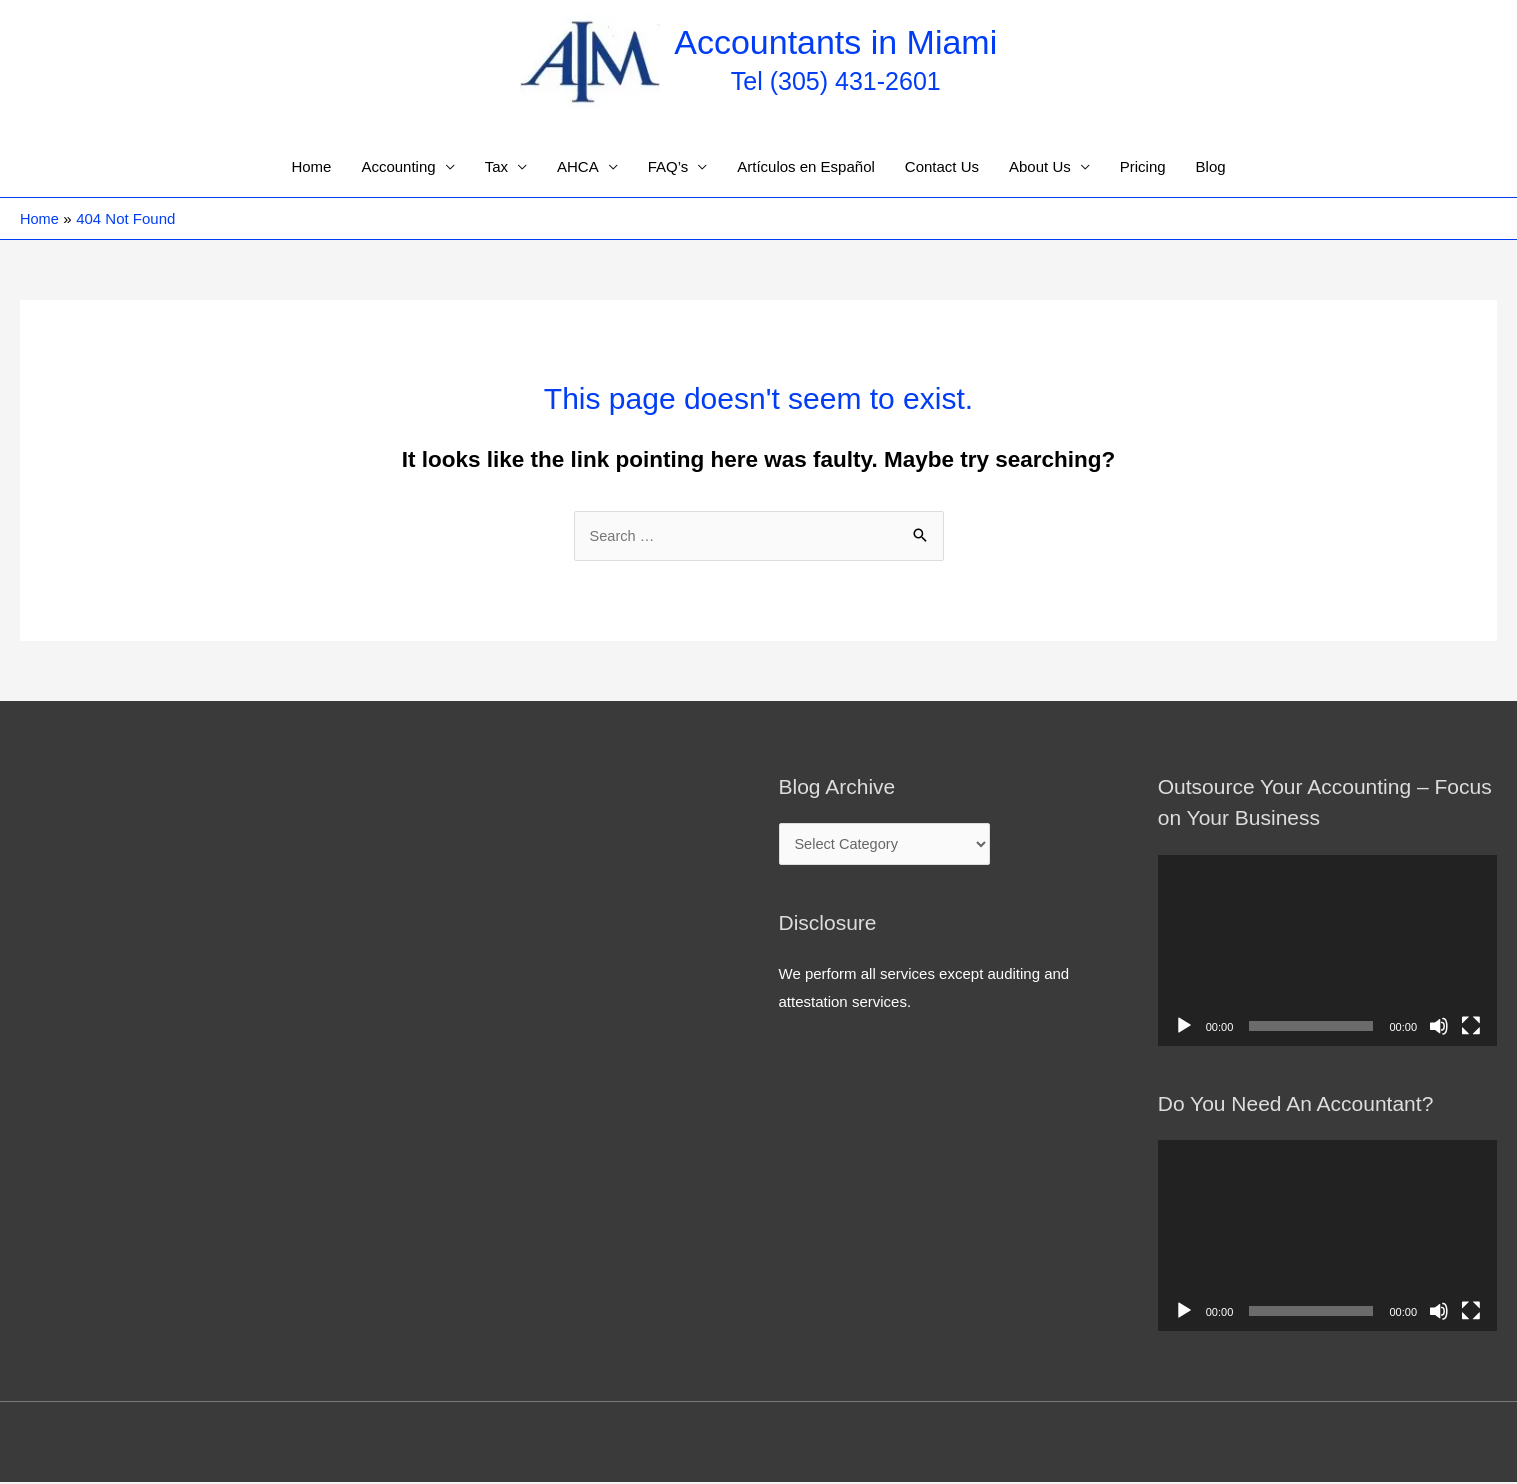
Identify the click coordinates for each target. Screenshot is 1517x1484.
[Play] (1184, 1027)
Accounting (398, 167)
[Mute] (1439, 1027)
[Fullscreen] (1471, 1027)
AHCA (578, 167)
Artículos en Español (806, 167)
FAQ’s (668, 167)
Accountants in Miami (836, 42)
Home (311, 167)
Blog (1211, 167)
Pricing (1143, 167)
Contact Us (942, 167)
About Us (1040, 167)
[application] (1327, 951)
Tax (496, 167)
